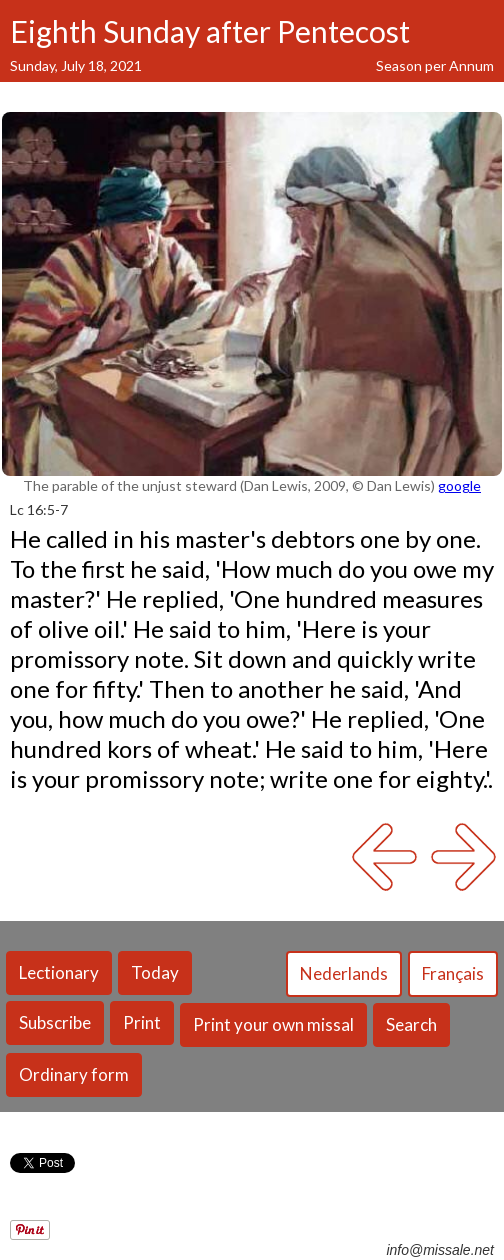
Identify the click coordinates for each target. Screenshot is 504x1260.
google (459, 485)
